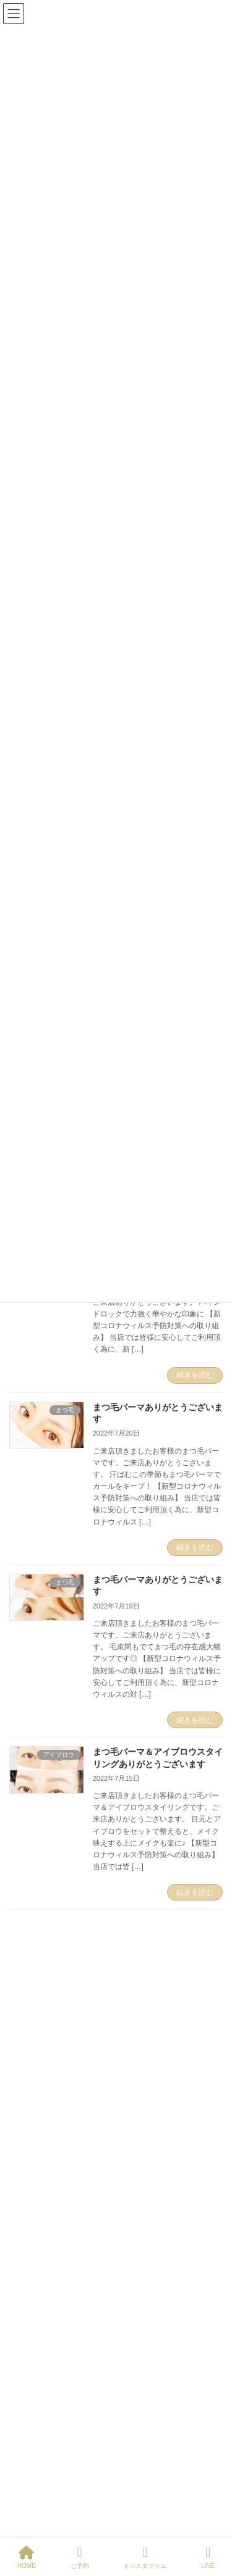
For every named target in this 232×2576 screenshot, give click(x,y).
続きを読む (194, 1375)
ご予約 (80, 2557)
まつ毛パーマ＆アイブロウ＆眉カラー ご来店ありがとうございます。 (158, 2134)
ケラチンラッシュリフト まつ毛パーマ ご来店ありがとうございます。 (155, 2201)
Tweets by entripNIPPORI (58, 1970)
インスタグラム (144, 2557)
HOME (26, 2557)
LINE (208, 2557)
